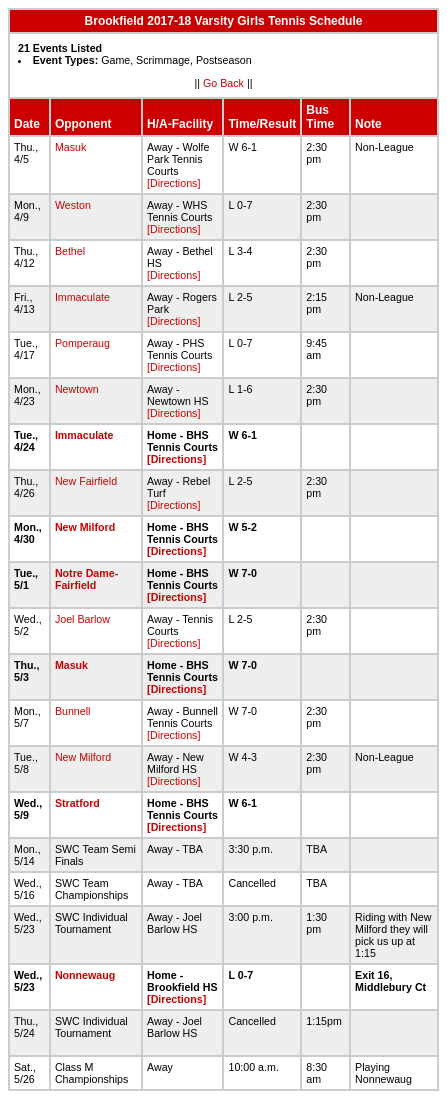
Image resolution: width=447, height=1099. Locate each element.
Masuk (70, 147)
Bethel (70, 251)
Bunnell (73, 711)
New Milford (85, 527)
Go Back (223, 83)
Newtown (77, 389)
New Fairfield (86, 481)
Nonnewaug (85, 975)
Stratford (77, 803)
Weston (73, 205)
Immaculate (82, 297)
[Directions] (173, 183)
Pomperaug (82, 343)
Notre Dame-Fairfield (86, 579)
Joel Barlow (82, 619)
